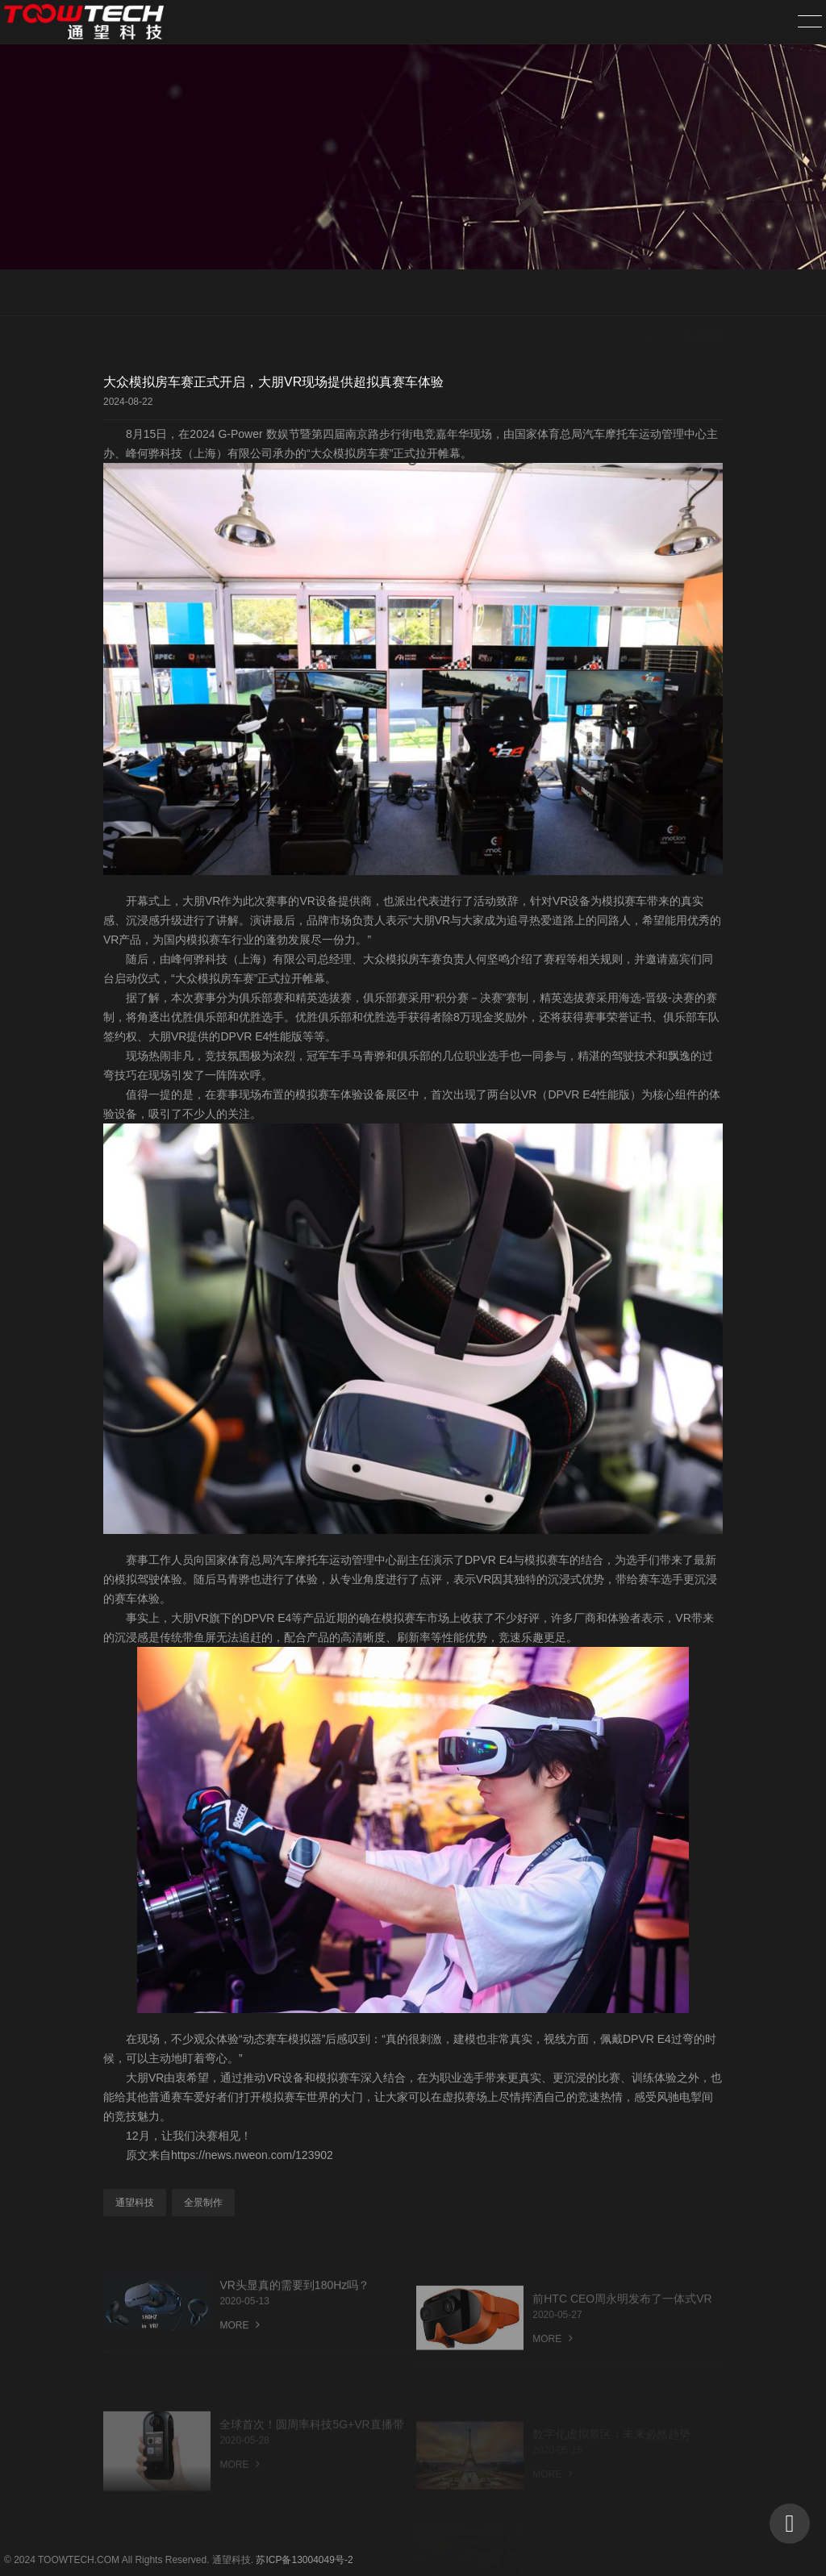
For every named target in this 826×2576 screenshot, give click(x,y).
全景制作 (203, 2202)
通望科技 (134, 2202)
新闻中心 (643, 293)
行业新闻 (703, 293)
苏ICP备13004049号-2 (304, 2560)
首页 (591, 293)
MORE (239, 2346)
